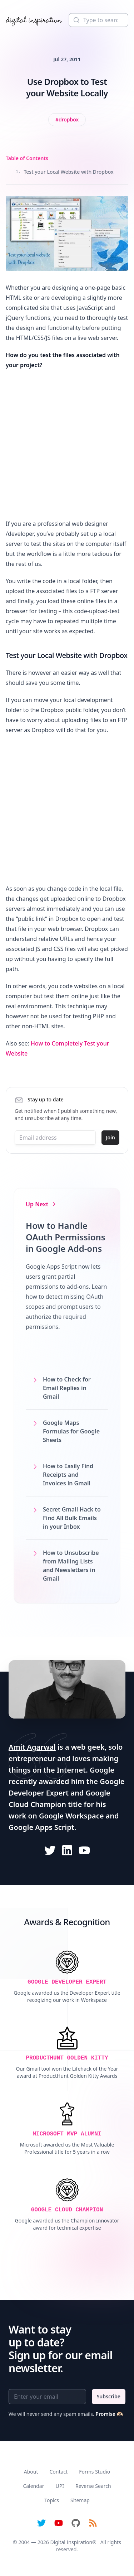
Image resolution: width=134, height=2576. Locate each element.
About (31, 2471)
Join (110, 1137)
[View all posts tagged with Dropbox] (67, 119)
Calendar (33, 2486)
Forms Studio (94, 2471)
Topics (51, 2500)
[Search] (98, 20)
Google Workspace (71, 1816)
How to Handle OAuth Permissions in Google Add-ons (65, 1237)
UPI (59, 2486)
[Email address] (55, 1137)
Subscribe (108, 2396)
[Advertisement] (67, 444)
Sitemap (80, 2500)
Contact (59, 2471)
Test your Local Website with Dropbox (65, 171)
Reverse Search (93, 2486)
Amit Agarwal (32, 1747)
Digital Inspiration (71, 2542)
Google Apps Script (41, 1827)
